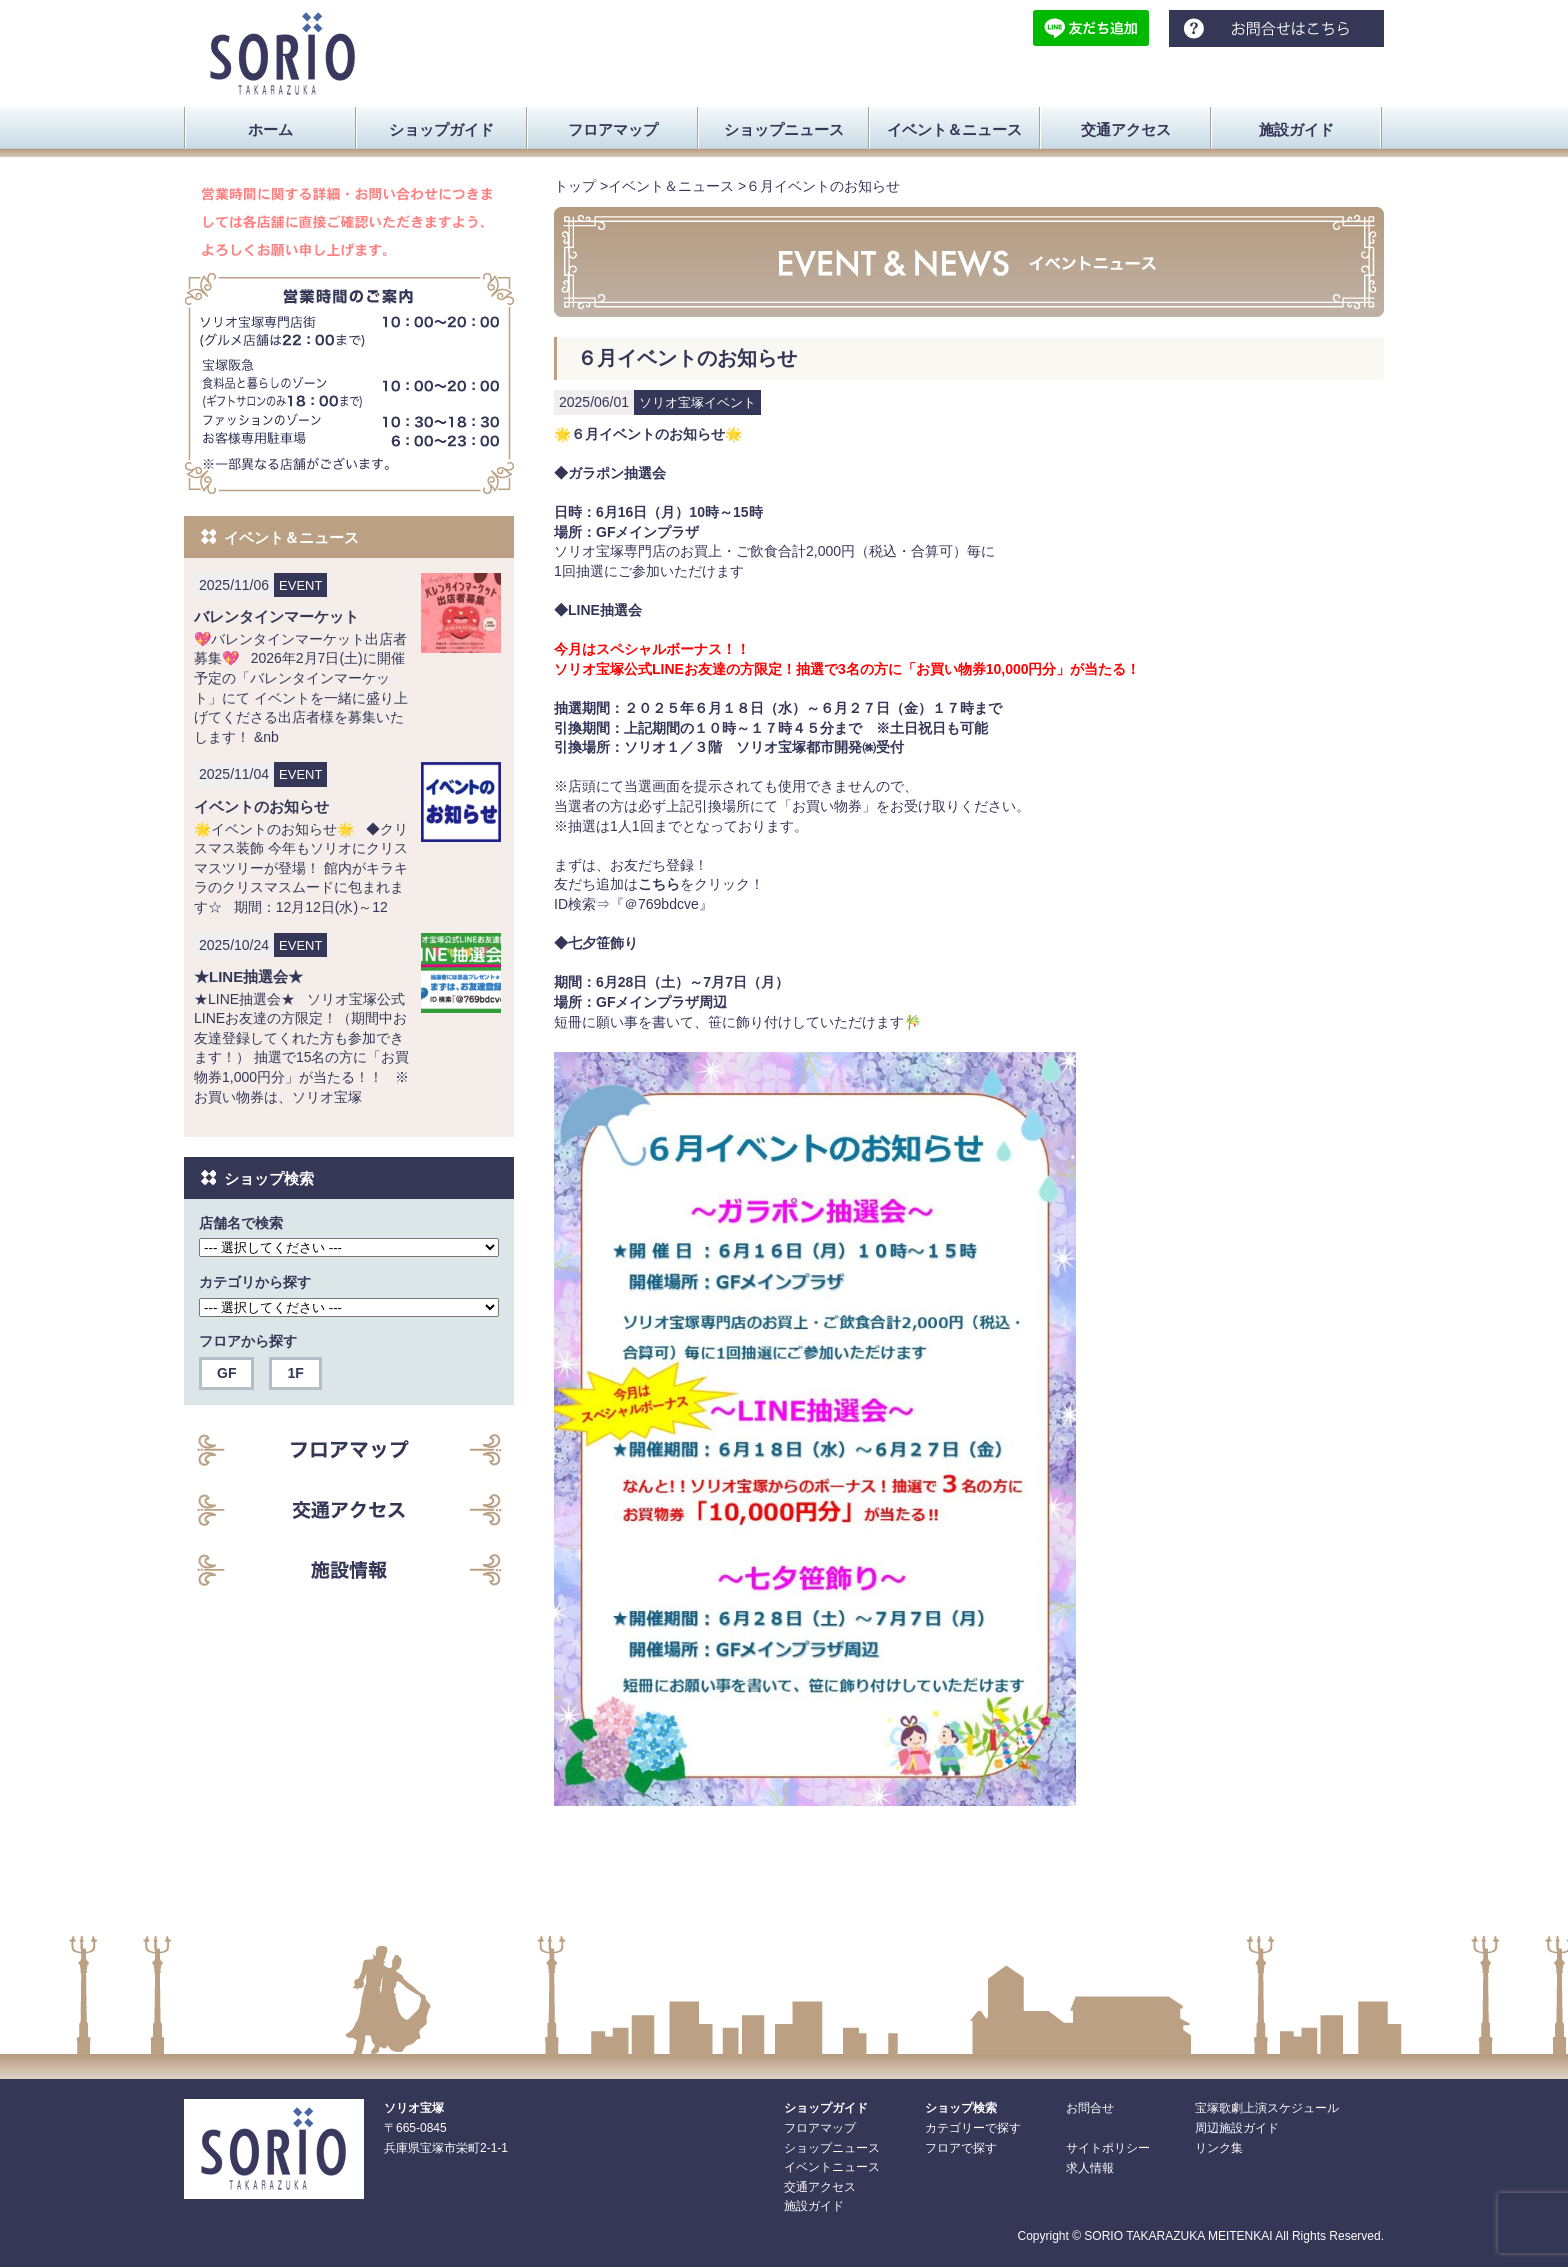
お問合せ (1090, 2108)
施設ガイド (814, 2206)
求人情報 (1090, 2168)
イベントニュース (832, 2167)
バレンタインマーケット (276, 616)
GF (226, 1373)
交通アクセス (820, 2187)
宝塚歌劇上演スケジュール (1267, 2108)
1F (295, 1373)
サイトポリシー (1108, 2148)
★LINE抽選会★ (248, 976)
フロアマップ (820, 2128)
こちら (659, 884)
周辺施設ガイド (1237, 2128)
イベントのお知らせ (261, 806)
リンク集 (1219, 2148)
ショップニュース (832, 2148)
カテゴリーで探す (973, 2128)
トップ (575, 186)
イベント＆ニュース (671, 186)
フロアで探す (961, 2148)
